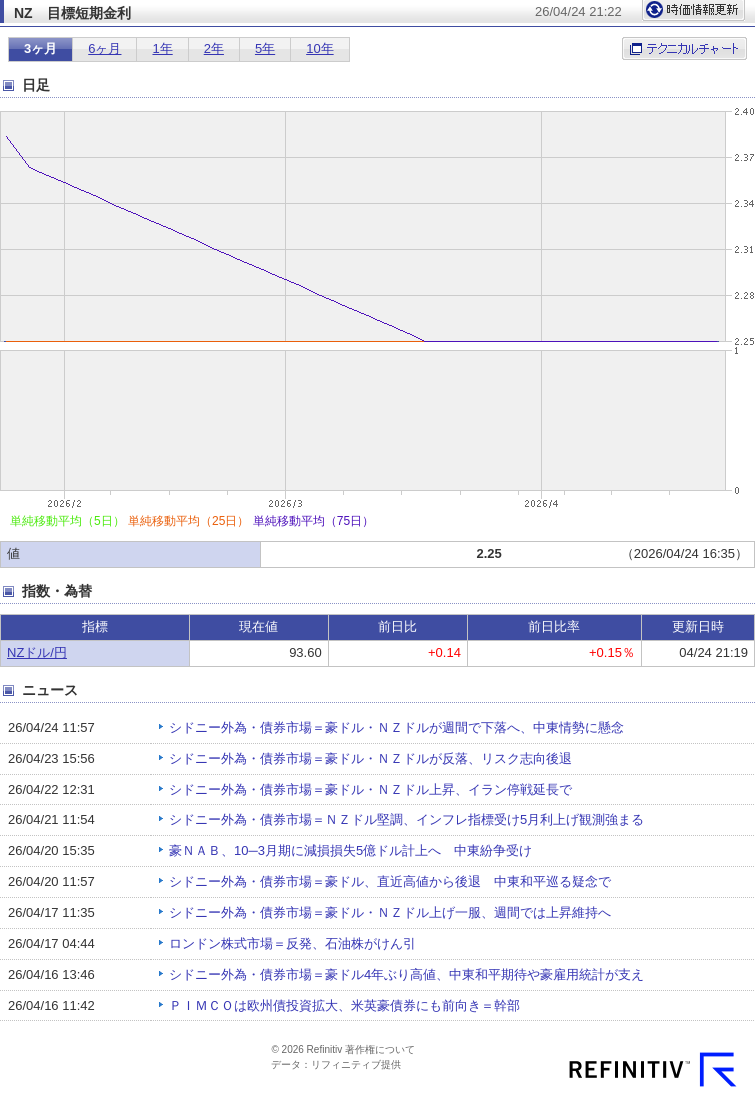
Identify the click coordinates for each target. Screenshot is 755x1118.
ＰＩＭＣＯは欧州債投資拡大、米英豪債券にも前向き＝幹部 (344, 1005)
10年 (319, 48)
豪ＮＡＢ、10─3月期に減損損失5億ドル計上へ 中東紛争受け (350, 850)
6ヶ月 (104, 48)
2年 (214, 48)
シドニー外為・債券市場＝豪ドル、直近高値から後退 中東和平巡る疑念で (390, 881)
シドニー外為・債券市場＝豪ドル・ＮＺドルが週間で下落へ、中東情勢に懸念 (396, 727)
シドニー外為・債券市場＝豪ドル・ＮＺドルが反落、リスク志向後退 (370, 758)
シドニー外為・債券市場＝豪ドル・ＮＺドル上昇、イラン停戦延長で (370, 789)
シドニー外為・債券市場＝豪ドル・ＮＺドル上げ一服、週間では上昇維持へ (390, 912)
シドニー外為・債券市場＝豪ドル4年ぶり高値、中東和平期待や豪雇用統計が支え (406, 974)
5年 (265, 48)
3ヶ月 (40, 48)
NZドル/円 (37, 652)
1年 (162, 48)
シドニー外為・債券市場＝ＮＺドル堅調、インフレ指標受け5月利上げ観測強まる (406, 819)
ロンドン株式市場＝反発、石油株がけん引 (292, 943)
